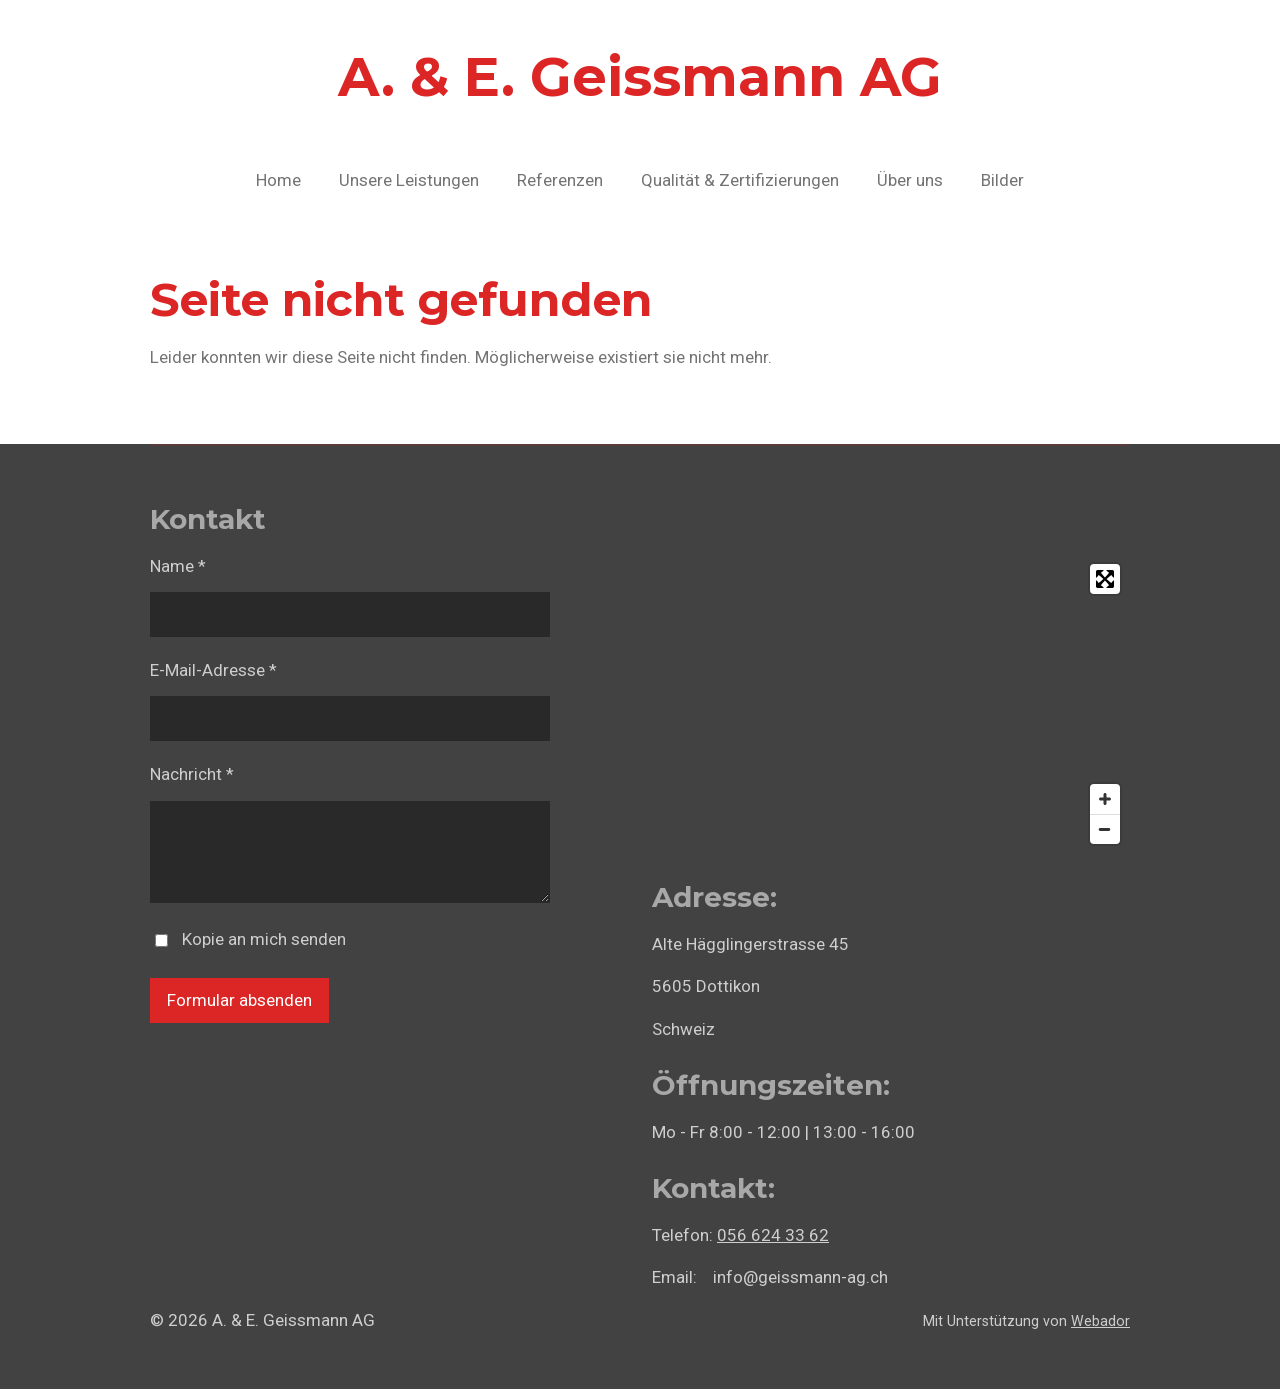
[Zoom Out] (1105, 829)
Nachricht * (192, 774)
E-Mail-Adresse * (213, 670)
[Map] (891, 704)
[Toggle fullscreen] (1105, 579)
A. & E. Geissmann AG (640, 77)
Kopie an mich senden (264, 939)
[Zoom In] (1105, 799)
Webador (1100, 1321)
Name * (178, 566)
